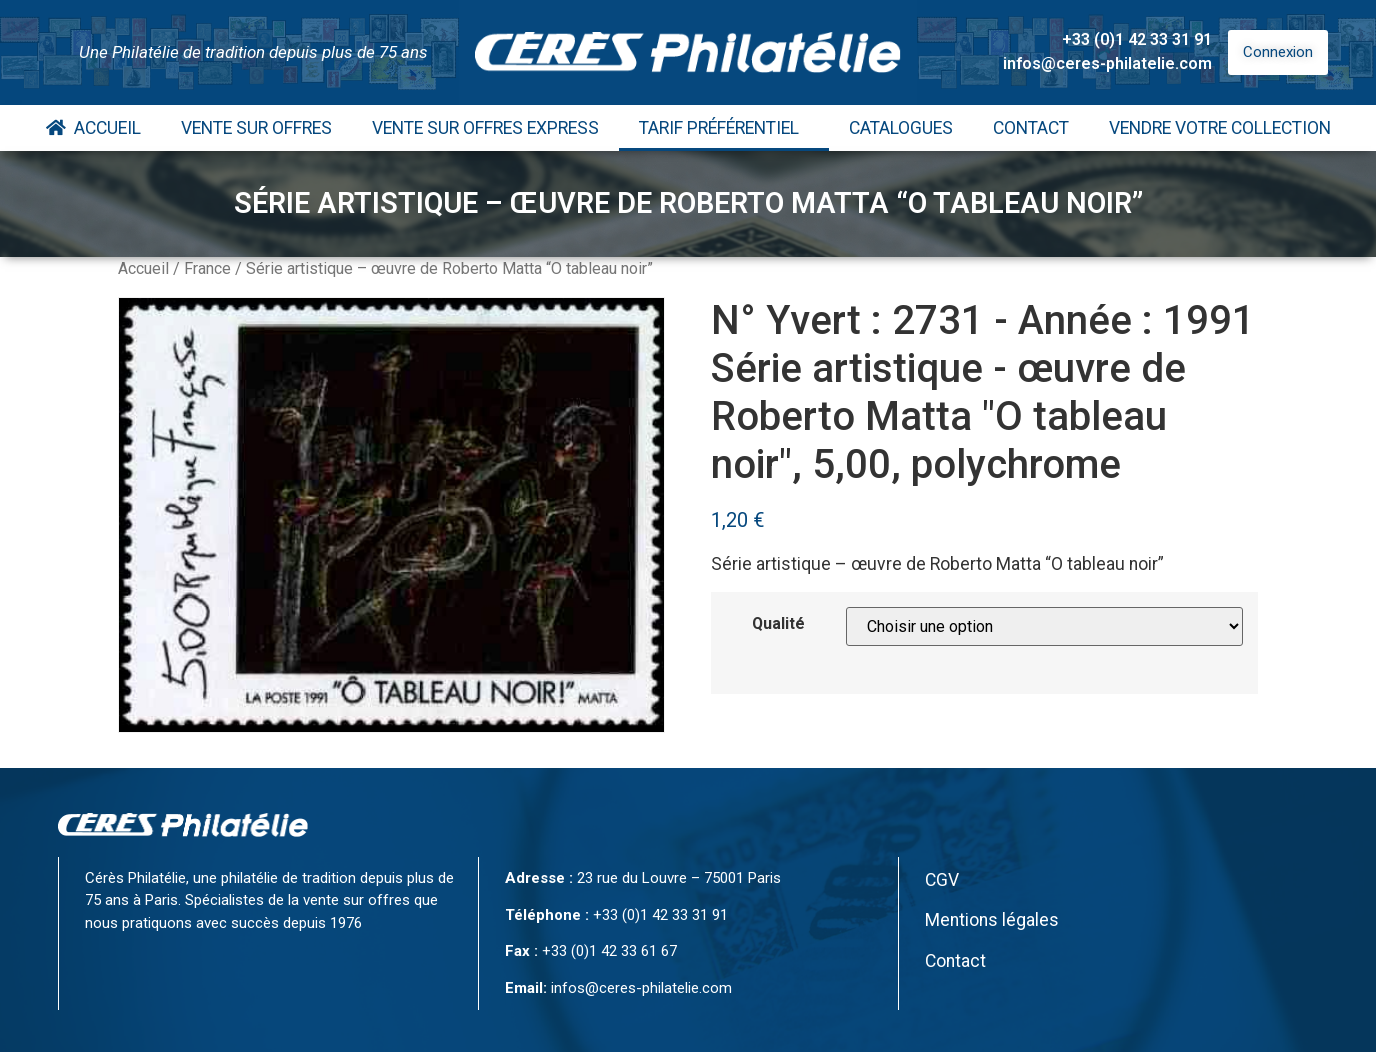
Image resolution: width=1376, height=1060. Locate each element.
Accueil (93, 128)
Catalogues (901, 128)
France (207, 268)
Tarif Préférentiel (724, 128)
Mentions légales (992, 920)
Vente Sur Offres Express (485, 128)
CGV (942, 880)
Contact (1031, 128)
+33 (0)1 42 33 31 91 (1137, 39)
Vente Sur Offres (256, 128)
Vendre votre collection (1220, 128)
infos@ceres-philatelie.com (1107, 63)
